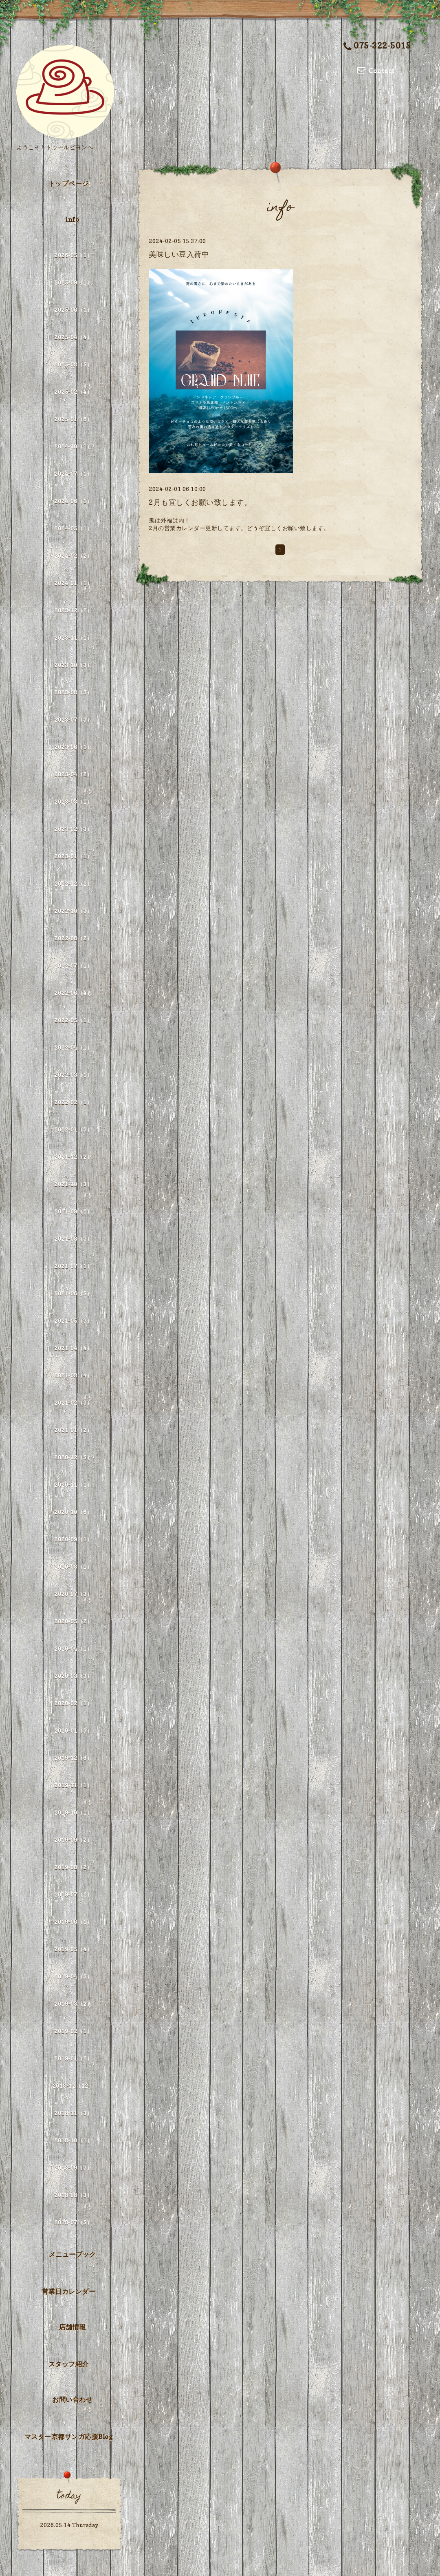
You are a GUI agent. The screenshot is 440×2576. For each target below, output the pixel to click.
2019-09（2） (73, 1839)
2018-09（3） (73, 2167)
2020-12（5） (73, 1457)
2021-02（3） (73, 1402)
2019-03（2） (73, 2003)
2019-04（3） (73, 1976)
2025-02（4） (73, 391)
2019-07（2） (73, 1894)
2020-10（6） (73, 1511)
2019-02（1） (73, 2031)
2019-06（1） (73, 1921)
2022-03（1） (73, 1074)
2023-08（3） (73, 692)
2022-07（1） (73, 965)
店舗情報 (72, 2327)
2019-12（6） (73, 1757)
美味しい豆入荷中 (179, 254)
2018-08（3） (73, 2194)
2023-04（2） (73, 774)
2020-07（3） (73, 1593)
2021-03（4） (73, 1375)
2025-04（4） (73, 337)
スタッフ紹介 (68, 2364)
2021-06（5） (73, 1293)
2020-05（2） (73, 1621)
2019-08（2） (73, 1867)
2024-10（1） (73, 446)
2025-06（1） (73, 309)
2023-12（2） (73, 610)
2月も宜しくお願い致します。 (200, 502)
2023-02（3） (73, 828)
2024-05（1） (73, 528)
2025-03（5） (73, 364)
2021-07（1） (73, 1266)
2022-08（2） (73, 938)
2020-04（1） (73, 1648)
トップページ (68, 183)
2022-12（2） (73, 883)
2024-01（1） (73, 582)
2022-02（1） (73, 1102)
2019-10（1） (73, 1812)
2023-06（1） (73, 746)
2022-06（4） (73, 992)
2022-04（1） (73, 1047)
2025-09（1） (73, 282)
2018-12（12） (74, 2085)
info (72, 219)
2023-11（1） (73, 637)
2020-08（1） (73, 1566)
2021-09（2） (73, 1211)
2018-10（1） (73, 2140)
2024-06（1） (73, 501)
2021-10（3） (73, 1184)
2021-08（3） (73, 1238)
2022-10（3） (73, 910)
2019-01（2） (73, 2058)
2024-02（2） (73, 555)
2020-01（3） (73, 1730)
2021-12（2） (73, 1156)
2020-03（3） (73, 1675)
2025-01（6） (73, 419)
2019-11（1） (73, 1785)
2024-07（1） (73, 473)
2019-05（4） (73, 1949)
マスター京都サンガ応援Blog (68, 2436)
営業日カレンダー (68, 2291)
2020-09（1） (73, 1539)
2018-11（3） (73, 2112)
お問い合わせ (72, 2399)
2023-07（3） (73, 719)
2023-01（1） (73, 856)
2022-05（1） (73, 1020)
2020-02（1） (73, 1703)
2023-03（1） (73, 801)
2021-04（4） (73, 1347)
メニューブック (72, 2254)
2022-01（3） (73, 1129)
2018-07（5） (73, 2222)
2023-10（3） (73, 664)
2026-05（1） (73, 255)
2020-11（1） (73, 1484)
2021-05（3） (73, 1320)
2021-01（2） (73, 1429)
